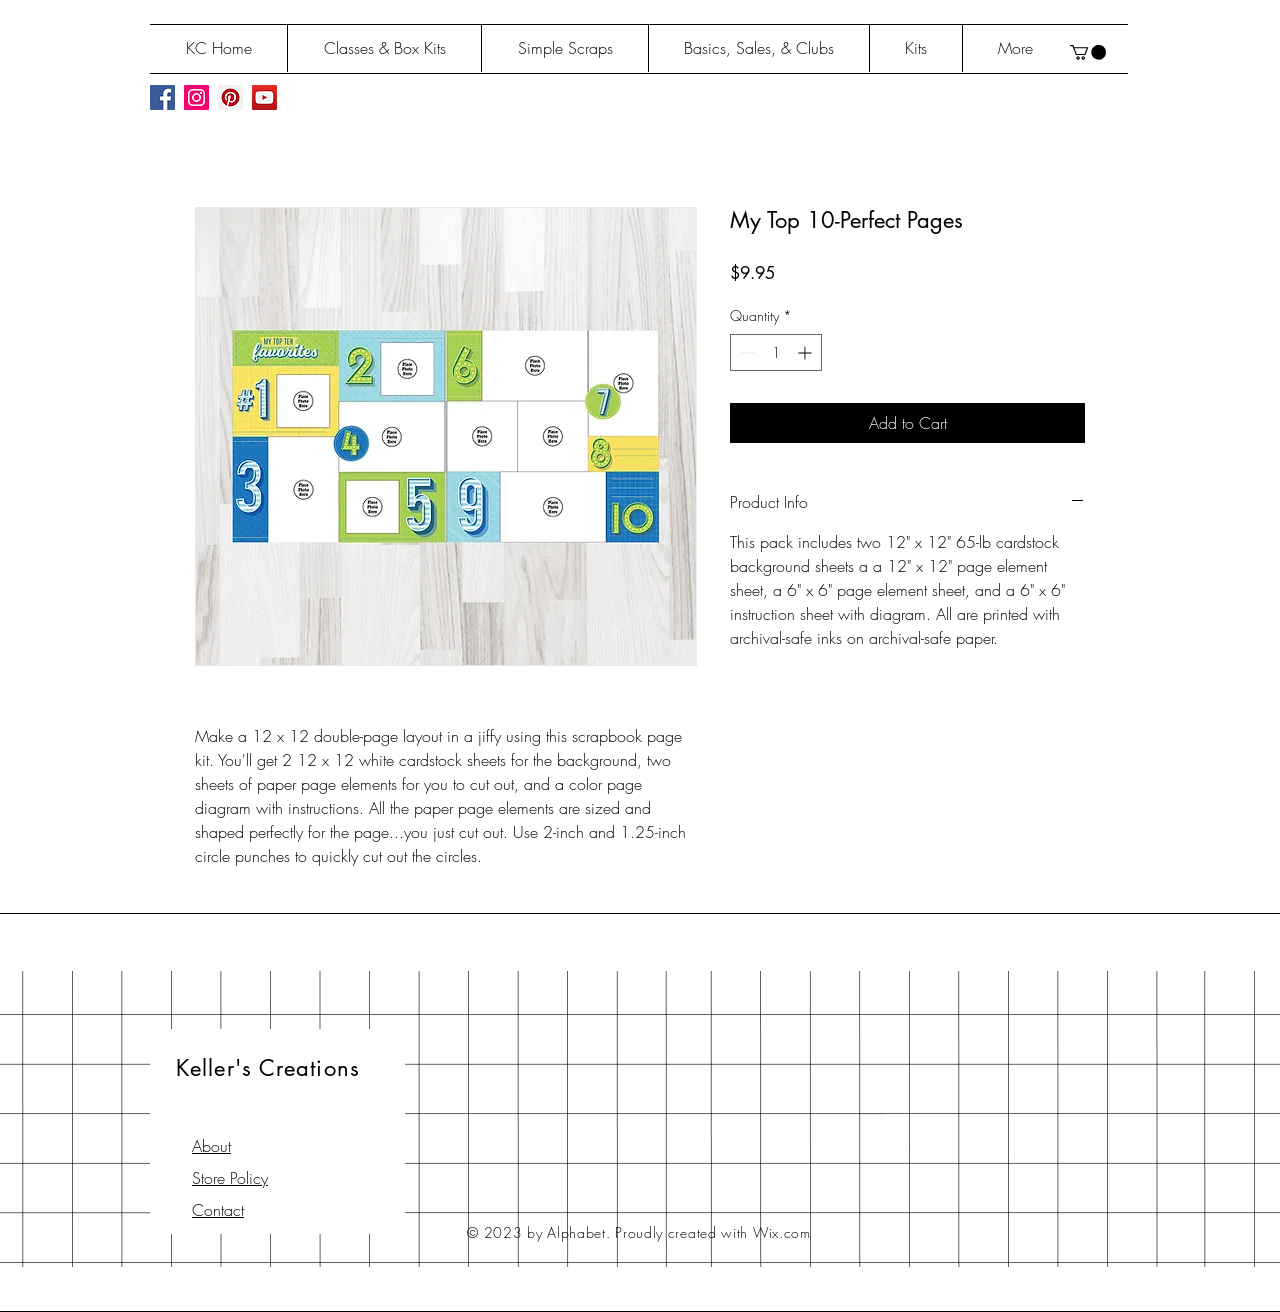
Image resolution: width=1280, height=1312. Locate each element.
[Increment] (806, 352)
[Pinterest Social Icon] (230, 97)
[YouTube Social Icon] (264, 97)
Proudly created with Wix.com (713, 1232)
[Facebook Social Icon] (162, 97)
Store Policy (230, 1178)
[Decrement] (745, 352)
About (211, 1146)
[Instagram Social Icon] (196, 97)
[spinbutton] (776, 352)
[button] (1088, 52)
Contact (218, 1210)
